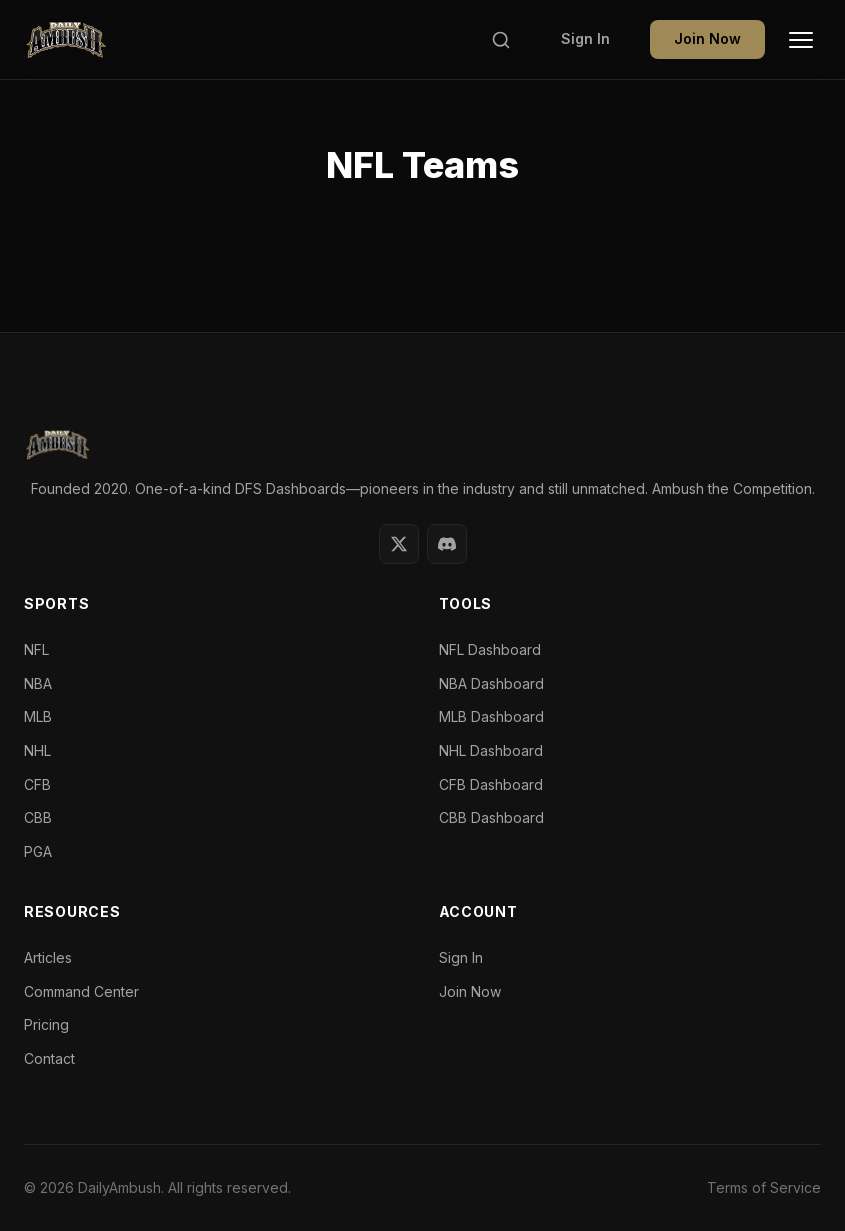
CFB (37, 784)
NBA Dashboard (491, 683)
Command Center (81, 991)
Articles (48, 957)
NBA (38, 683)
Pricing (46, 1024)
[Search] (501, 40)
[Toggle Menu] (801, 40)
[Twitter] (399, 544)
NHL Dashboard (491, 750)
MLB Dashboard (491, 716)
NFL (36, 649)
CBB (38, 817)
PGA (38, 851)
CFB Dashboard (491, 784)
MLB (38, 716)
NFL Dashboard (490, 649)
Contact (49, 1058)
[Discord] (447, 544)
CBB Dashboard (491, 817)
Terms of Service (764, 1187)
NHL (37, 750)
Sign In (585, 38)
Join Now (707, 38)
